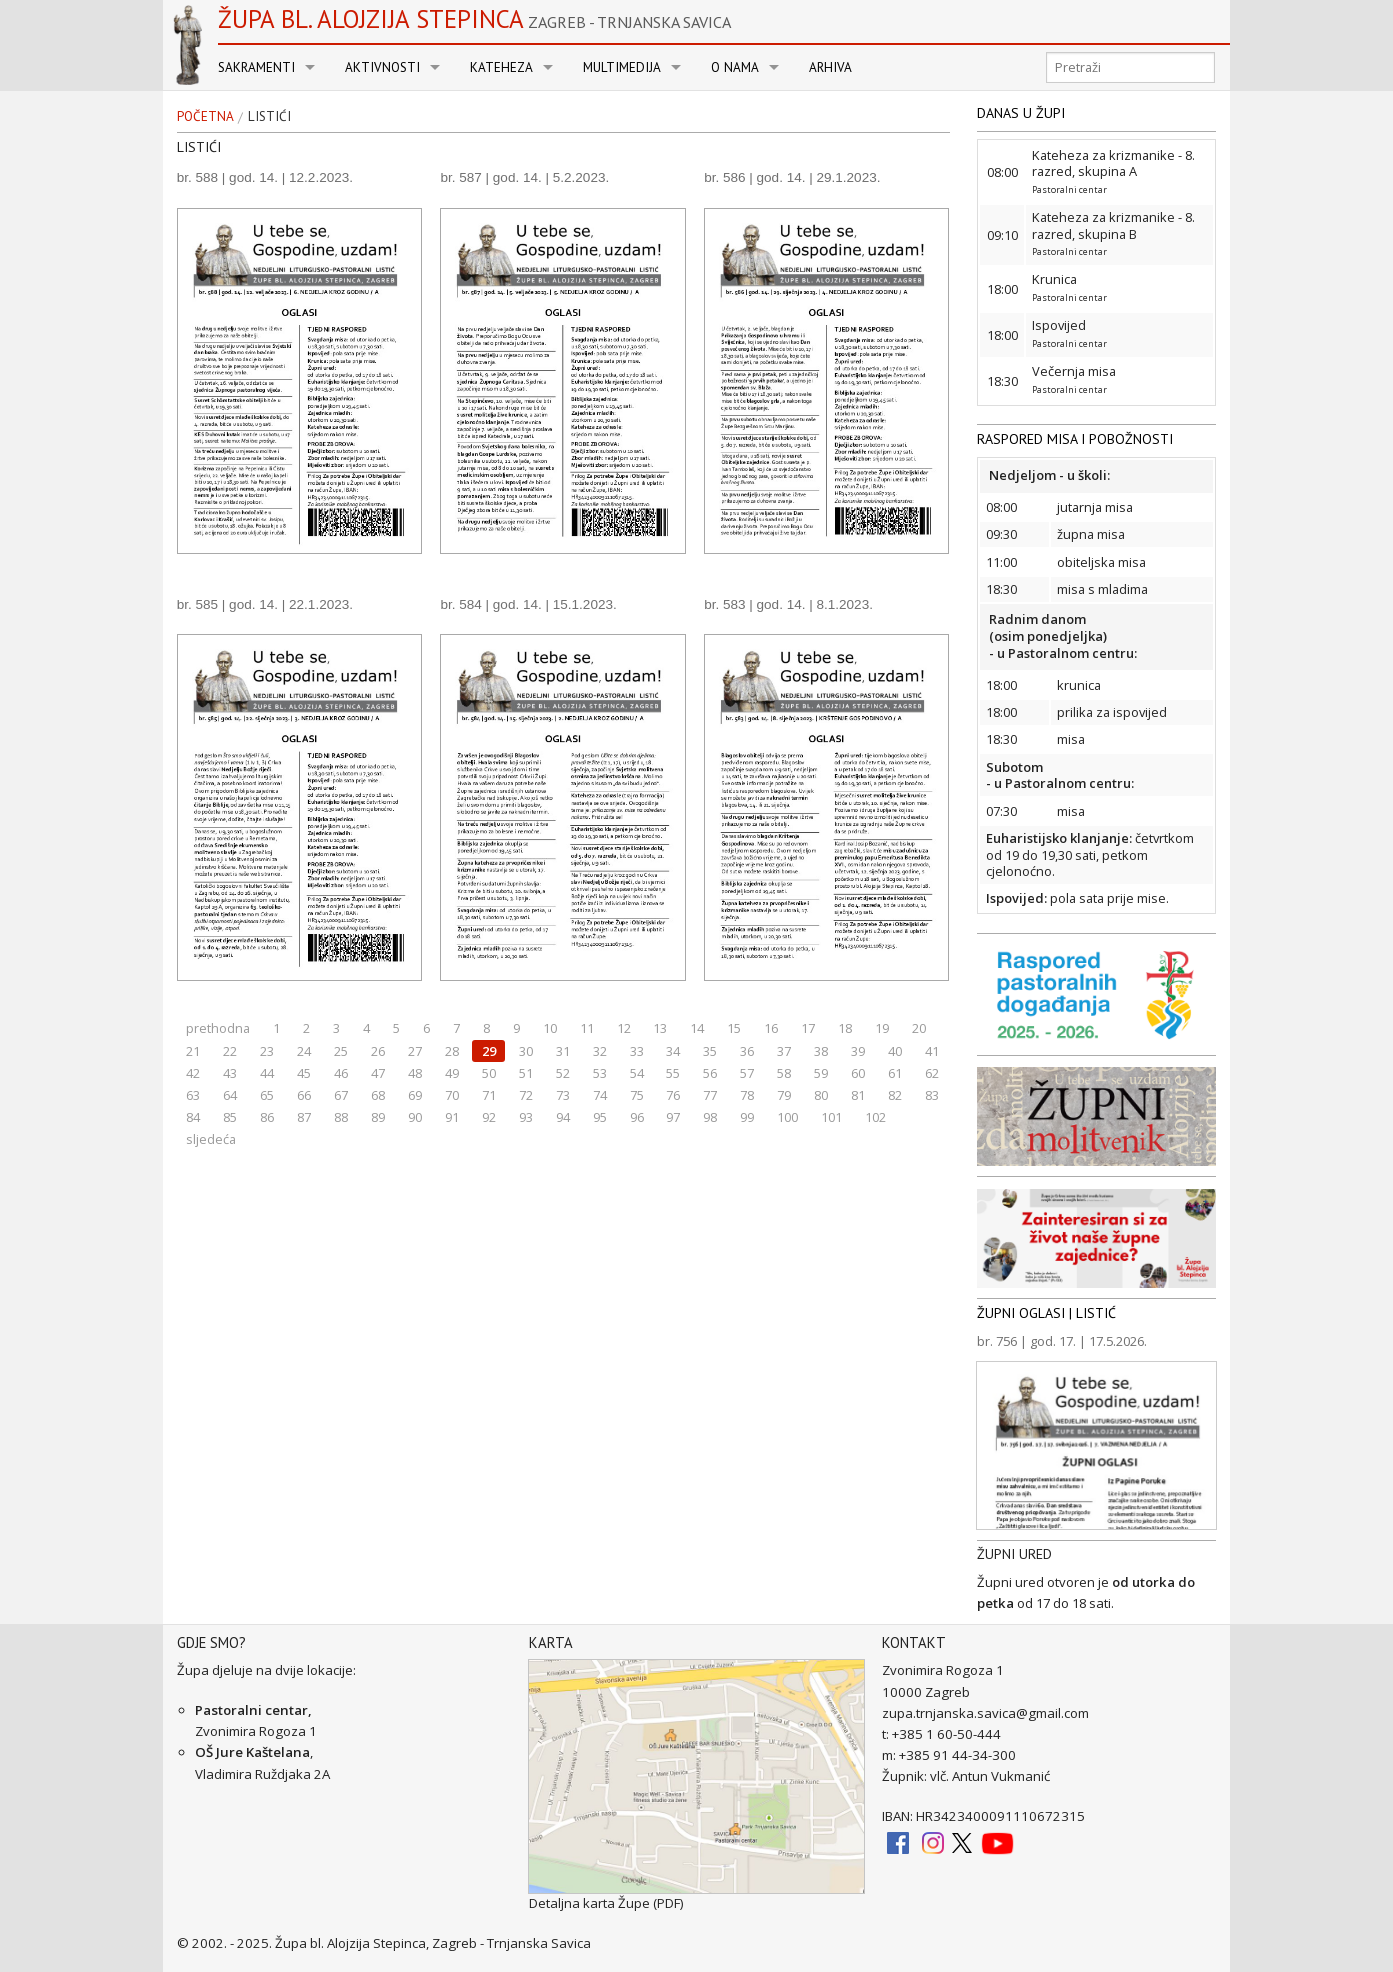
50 (489, 1073)
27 (415, 1051)
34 (673, 1051)
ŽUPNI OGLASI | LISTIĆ (1046, 1313)
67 (341, 1095)
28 (452, 1051)
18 (845, 1028)
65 (267, 1095)
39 (858, 1051)
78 (747, 1095)
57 (747, 1073)
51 (526, 1073)
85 (230, 1117)
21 (193, 1051)
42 (193, 1073)
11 (587, 1028)
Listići (269, 117)
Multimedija (622, 67)
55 (673, 1073)
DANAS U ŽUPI (1021, 113)
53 (600, 1073)
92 (489, 1117)
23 (267, 1051)
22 (230, 1051)
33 (637, 1051)
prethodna (218, 1028)
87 (304, 1117)
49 (452, 1073)
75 (637, 1095)
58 (784, 1073)
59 (821, 1073)
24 (304, 1051)
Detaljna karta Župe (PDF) (606, 1903)
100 (787, 1117)
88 (341, 1117)
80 (821, 1095)
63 (193, 1095)
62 (932, 1073)
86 (267, 1117)
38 (821, 1051)
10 (550, 1028)
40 (895, 1051)
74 (600, 1095)
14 (697, 1028)
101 (831, 1117)
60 (858, 1073)
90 (415, 1117)
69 (415, 1095)
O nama (735, 67)
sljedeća (211, 1139)
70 (452, 1095)
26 (378, 1051)
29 (489, 1051)
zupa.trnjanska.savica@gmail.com (985, 1713)
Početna (205, 117)
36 (747, 1051)
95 (600, 1117)
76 (673, 1095)
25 (341, 1051)
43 (230, 1073)
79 (784, 1095)
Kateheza (501, 67)
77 (710, 1095)
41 (932, 1051)
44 (267, 1073)
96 (637, 1117)
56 (710, 1073)
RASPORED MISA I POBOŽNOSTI (1075, 439)
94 (563, 1117)
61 (895, 1073)
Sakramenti (256, 67)
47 (378, 1073)
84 (193, 1117)
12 (624, 1028)
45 (304, 1073)
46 (341, 1073)
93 (526, 1117)
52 (563, 1073)
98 (710, 1117)
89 (378, 1117)
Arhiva (830, 67)
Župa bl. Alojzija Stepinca (474, 19)
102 (875, 1117)
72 (526, 1095)
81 (858, 1095)
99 (747, 1117)
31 (563, 1051)
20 (919, 1028)
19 (882, 1028)
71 (489, 1095)
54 (637, 1073)
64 (230, 1095)
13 (660, 1028)
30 (526, 1051)
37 (784, 1051)
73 (563, 1095)
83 (932, 1095)
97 (673, 1117)
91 (452, 1117)
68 (378, 1095)
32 (600, 1051)
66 (304, 1095)
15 (734, 1028)
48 (415, 1073)
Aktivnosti (382, 67)
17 (808, 1028)
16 (771, 1028)
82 (895, 1095)
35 (710, 1051)
